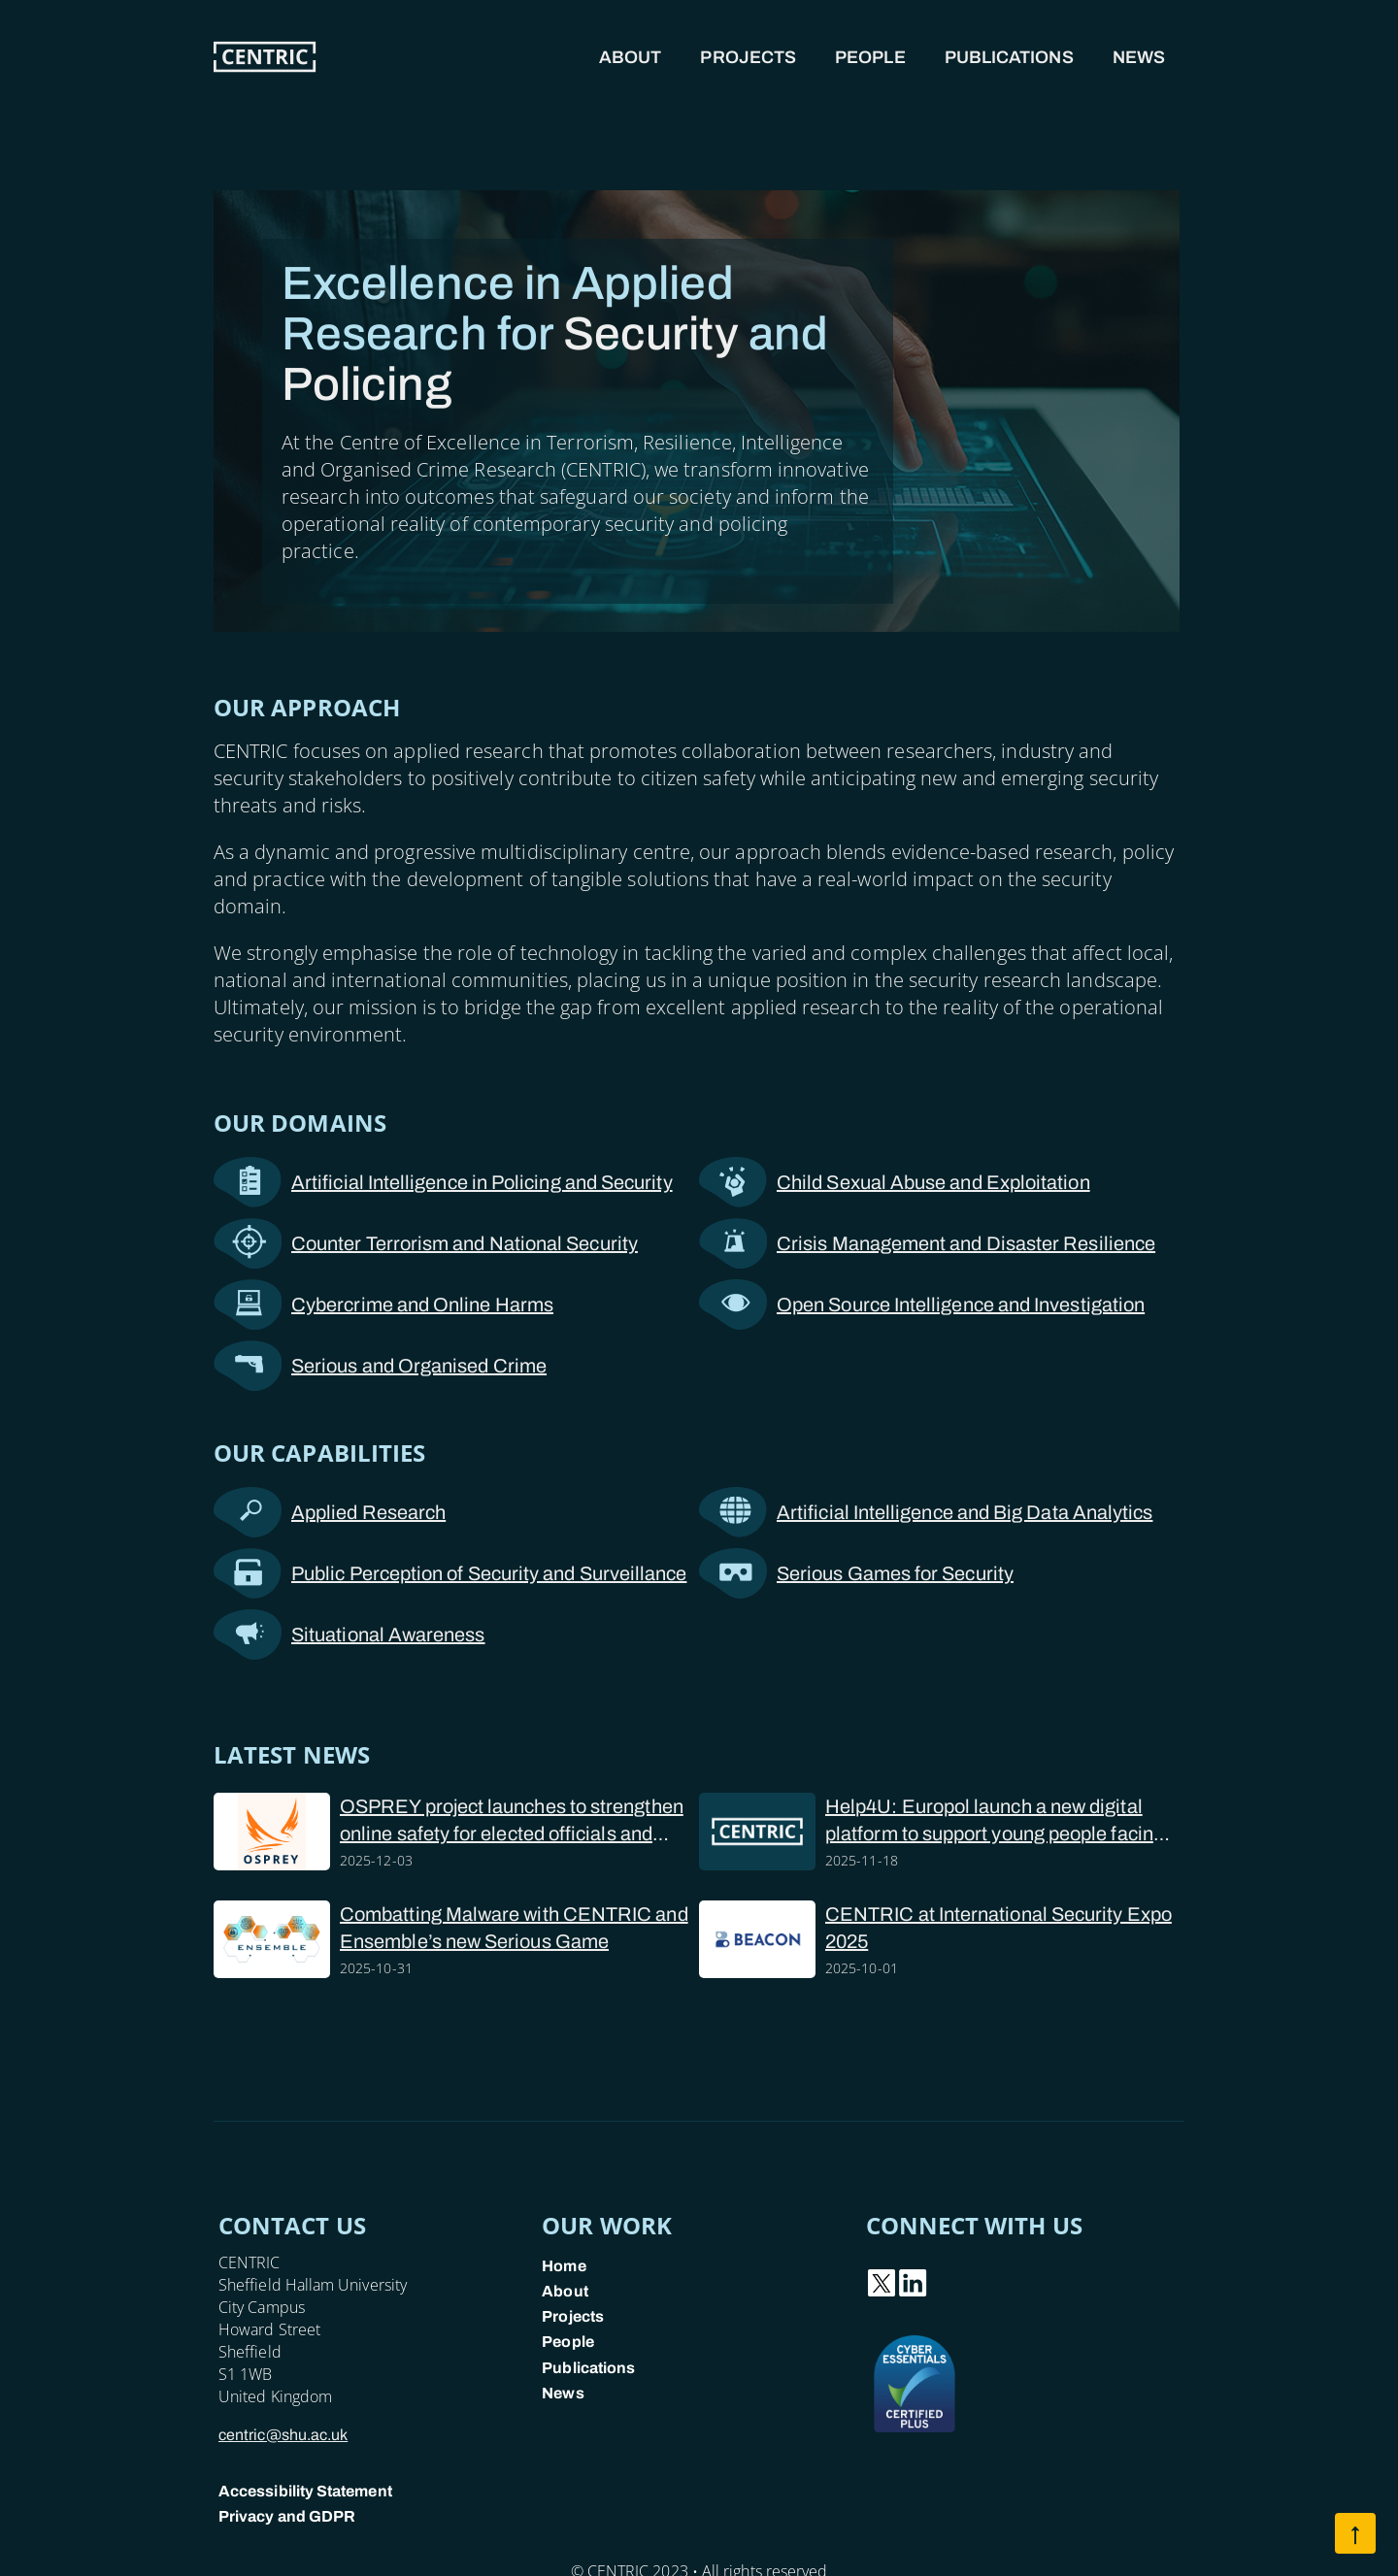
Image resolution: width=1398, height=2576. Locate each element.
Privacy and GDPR (286, 2516)
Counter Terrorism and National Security (426, 1243)
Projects (748, 57)
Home (563, 2266)
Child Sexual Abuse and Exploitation (894, 1182)
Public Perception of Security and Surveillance (450, 1573)
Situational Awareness (349, 1634)
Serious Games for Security (856, 1573)
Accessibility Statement (305, 2491)
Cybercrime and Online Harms (383, 1304)
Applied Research (330, 1512)
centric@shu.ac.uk (283, 2435)
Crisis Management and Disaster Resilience (927, 1243)
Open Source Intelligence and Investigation (922, 1304)
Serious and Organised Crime (380, 1365)
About (630, 57)
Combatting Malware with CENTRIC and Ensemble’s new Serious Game (514, 1927)
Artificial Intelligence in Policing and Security (443, 1182)
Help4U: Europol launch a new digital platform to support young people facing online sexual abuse (994, 1821)
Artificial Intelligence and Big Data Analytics (925, 1512)
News (1139, 57)
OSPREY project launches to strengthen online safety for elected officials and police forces (511, 1821)
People (870, 57)
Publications (1009, 57)
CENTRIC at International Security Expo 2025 (998, 1927)
